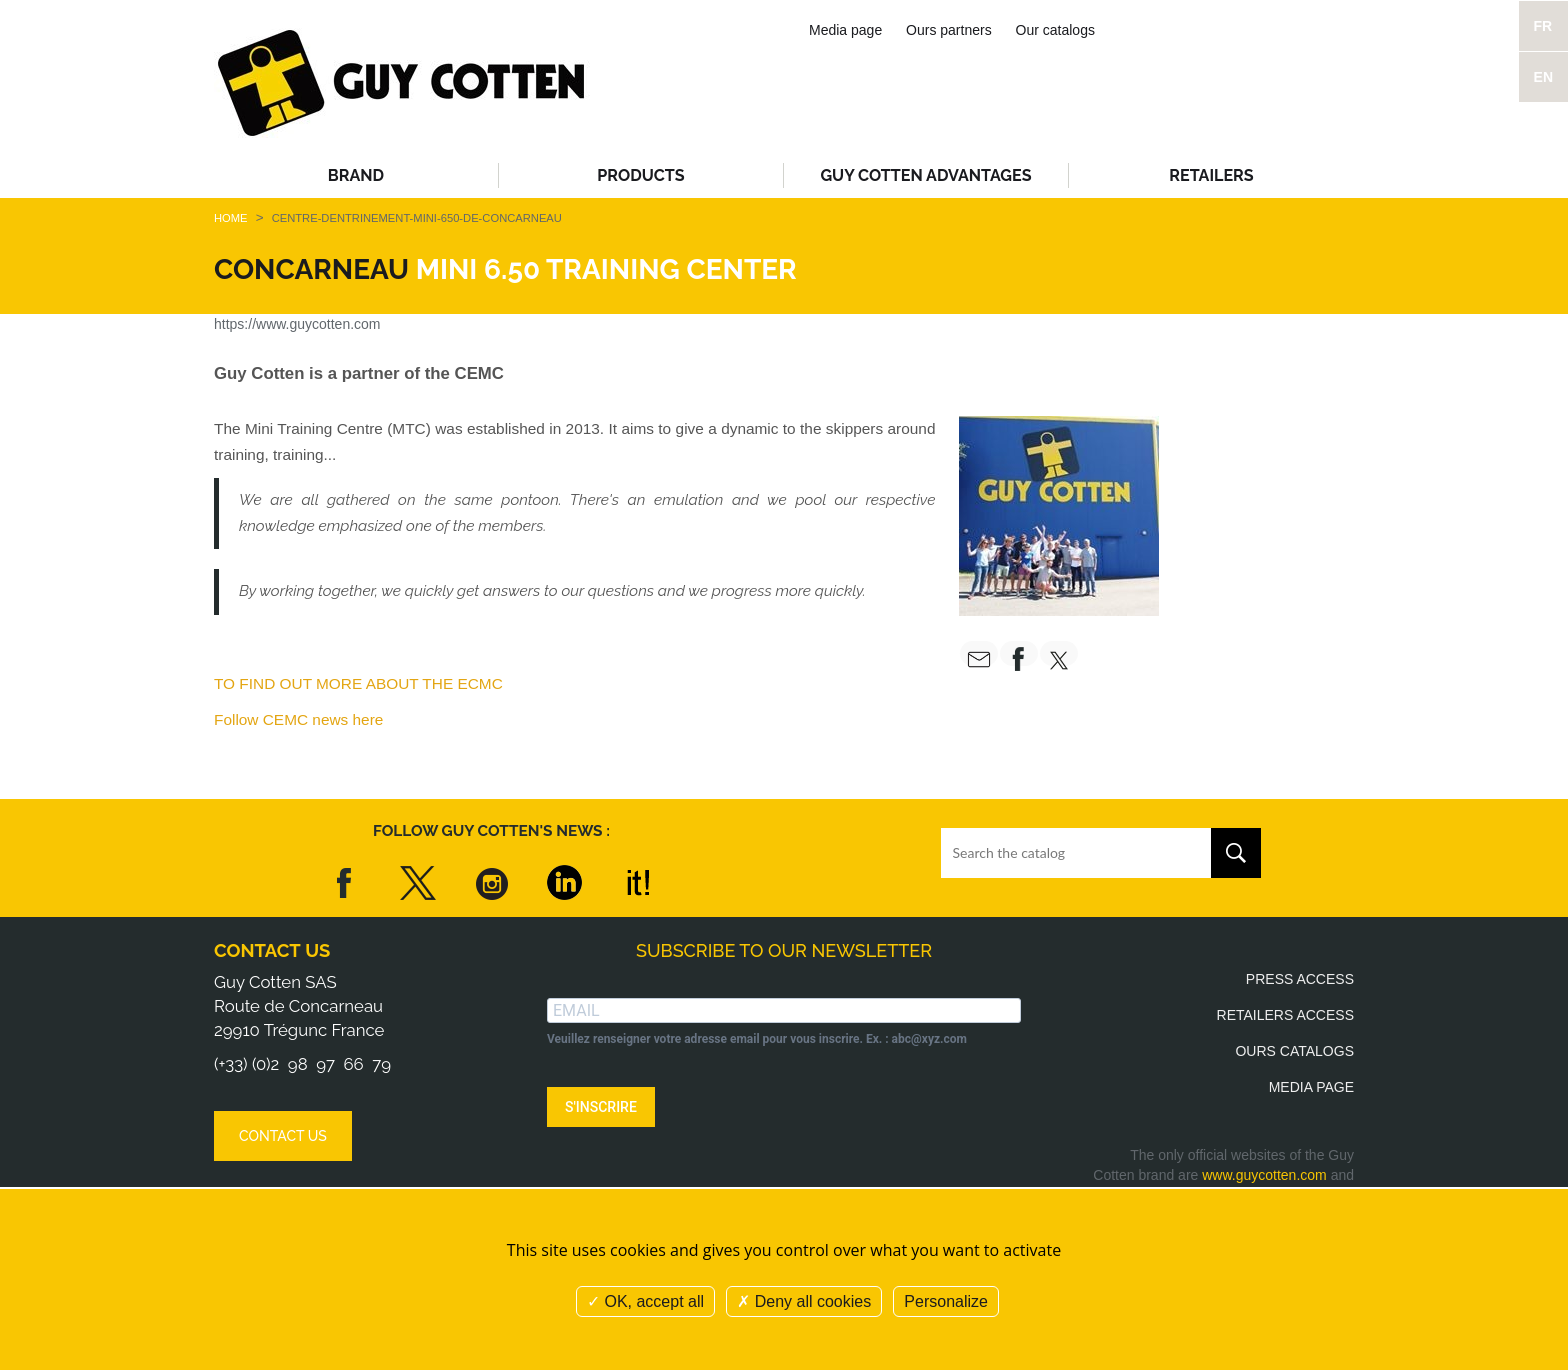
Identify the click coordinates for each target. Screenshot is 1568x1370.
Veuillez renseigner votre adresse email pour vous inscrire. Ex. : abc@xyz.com (757, 1039)
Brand (356, 175)
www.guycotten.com (1264, 1175)
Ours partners (949, 30)
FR (1543, 26)
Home (231, 218)
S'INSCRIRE (601, 1107)
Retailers (1211, 175)
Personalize (946, 1301)
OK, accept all (645, 1301)
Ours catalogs (1294, 1051)
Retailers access (1285, 1015)
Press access (1300, 979)
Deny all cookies (804, 1301)
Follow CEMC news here (298, 719)
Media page (845, 30)
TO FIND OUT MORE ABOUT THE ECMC (358, 683)
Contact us (272, 950)
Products (640, 175)
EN (1543, 77)
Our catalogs (1055, 30)
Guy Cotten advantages (925, 175)
